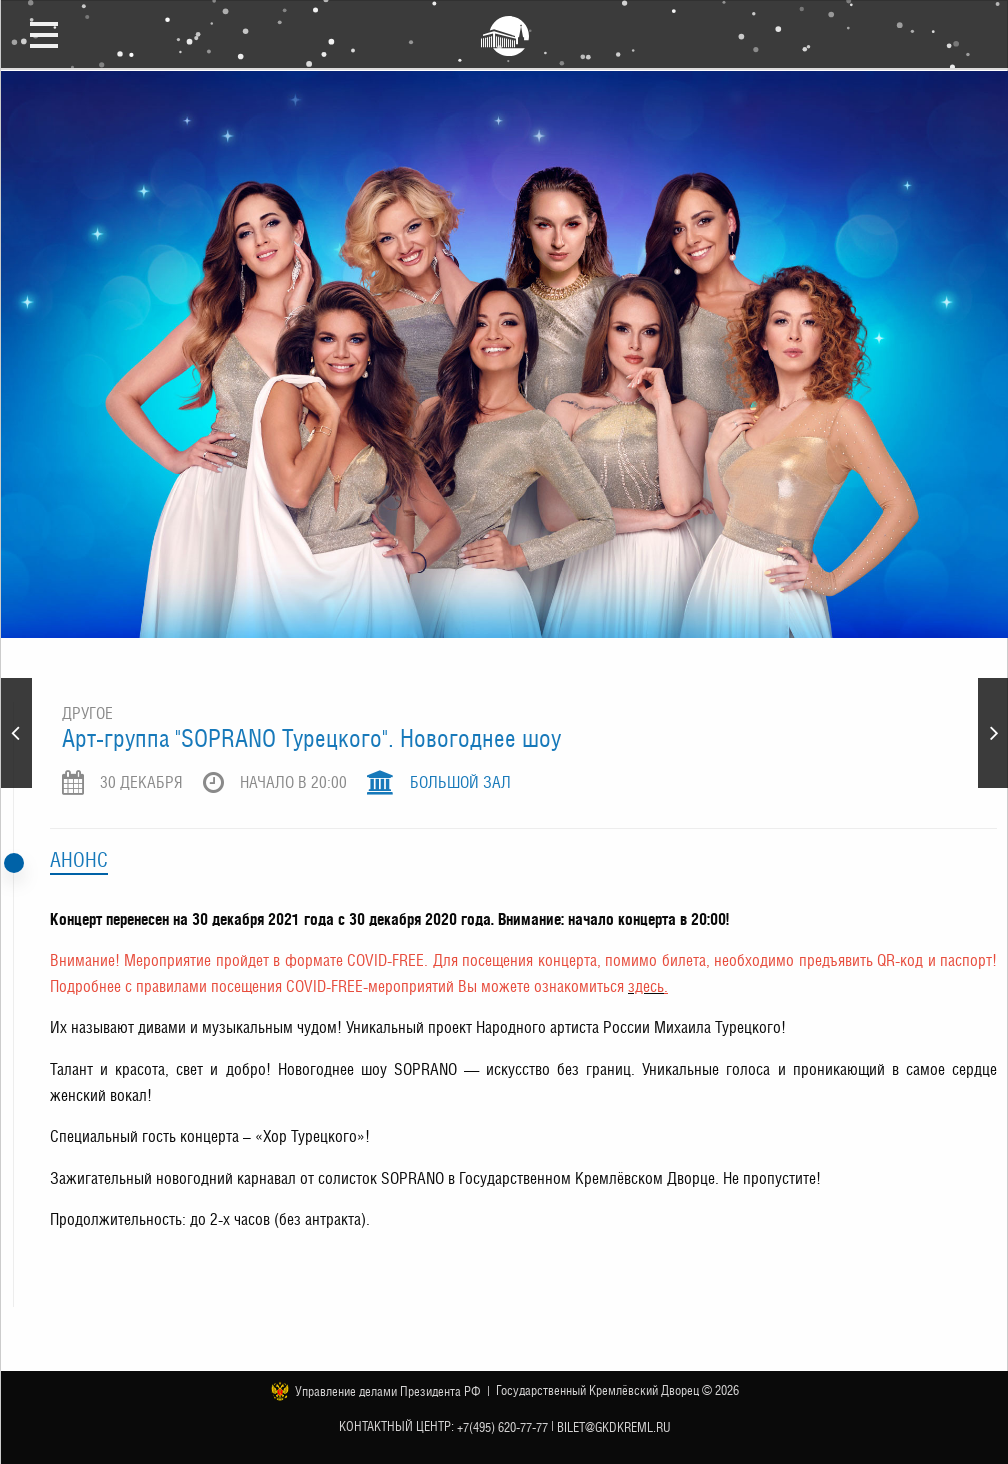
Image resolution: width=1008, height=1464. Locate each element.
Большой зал (460, 782)
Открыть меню (44, 34)
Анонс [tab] (79, 860)
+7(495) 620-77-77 (502, 1427)
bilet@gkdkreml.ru (614, 1427)
